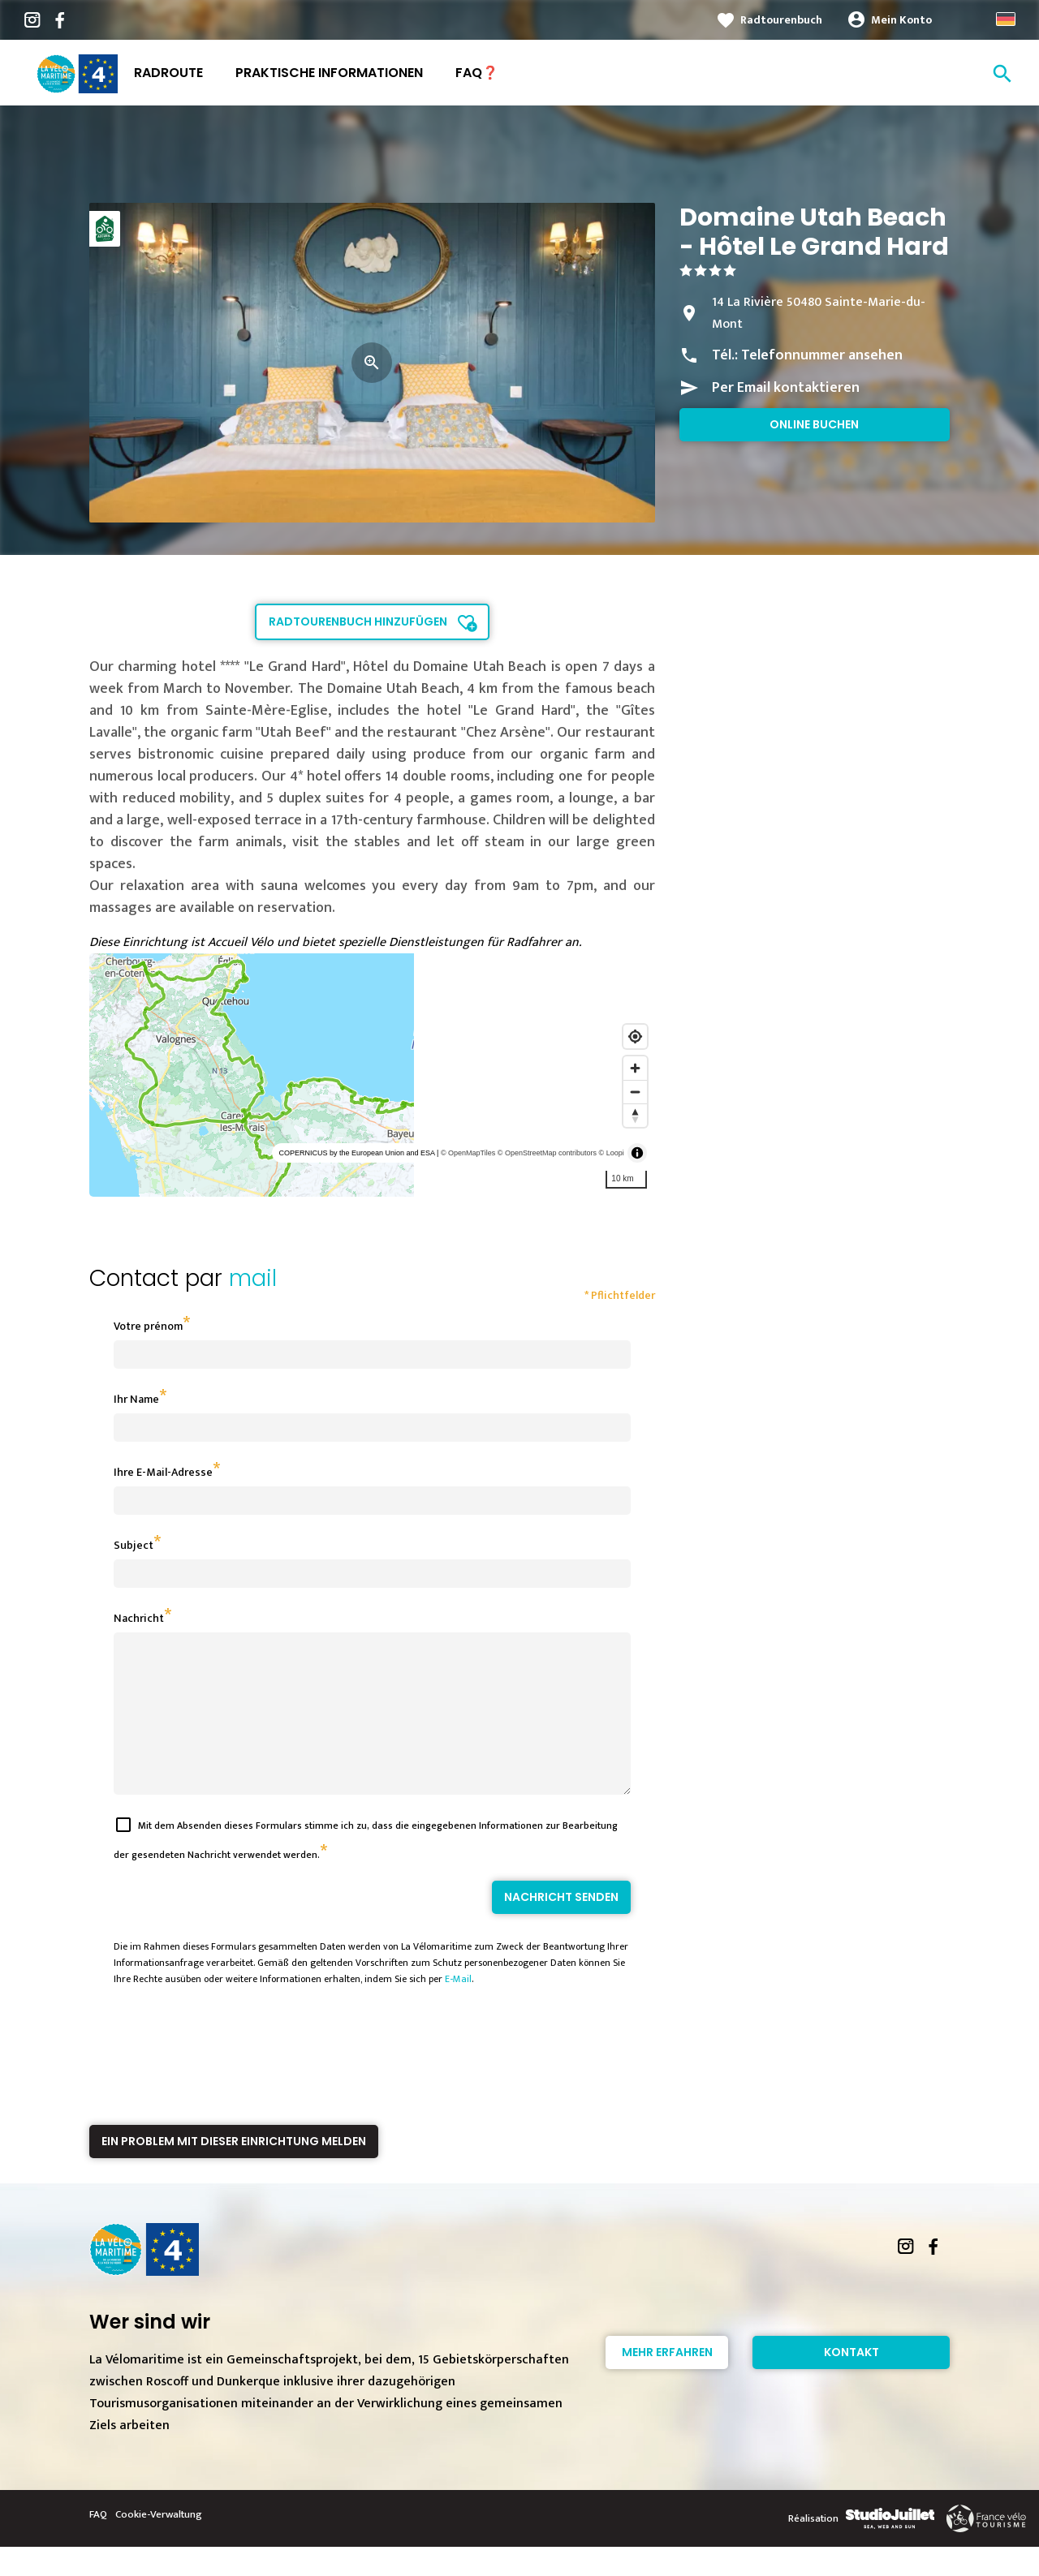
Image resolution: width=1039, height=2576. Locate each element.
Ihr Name (136, 1399)
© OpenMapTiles (468, 1153)
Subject (133, 1545)
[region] (372, 1075)
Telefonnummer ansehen (822, 355)
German (1006, 19)
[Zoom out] (635, 1091)
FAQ (98, 2543)
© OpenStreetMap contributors (547, 1153)
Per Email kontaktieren (786, 388)
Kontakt (851, 2381)
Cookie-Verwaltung (158, 2543)
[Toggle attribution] (637, 1153)
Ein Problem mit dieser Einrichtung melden (233, 2170)
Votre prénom (148, 1326)
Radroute (168, 72)
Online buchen (814, 424)
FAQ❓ (476, 72)
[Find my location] (635, 1036)
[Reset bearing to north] (635, 1115)
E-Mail (458, 2008)
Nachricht (139, 1618)
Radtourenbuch (781, 20)
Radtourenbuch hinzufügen (358, 621)
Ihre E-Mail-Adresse (163, 1472)
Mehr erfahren (667, 2381)
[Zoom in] (635, 1068)
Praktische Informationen (329, 72)
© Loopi (611, 1153)
